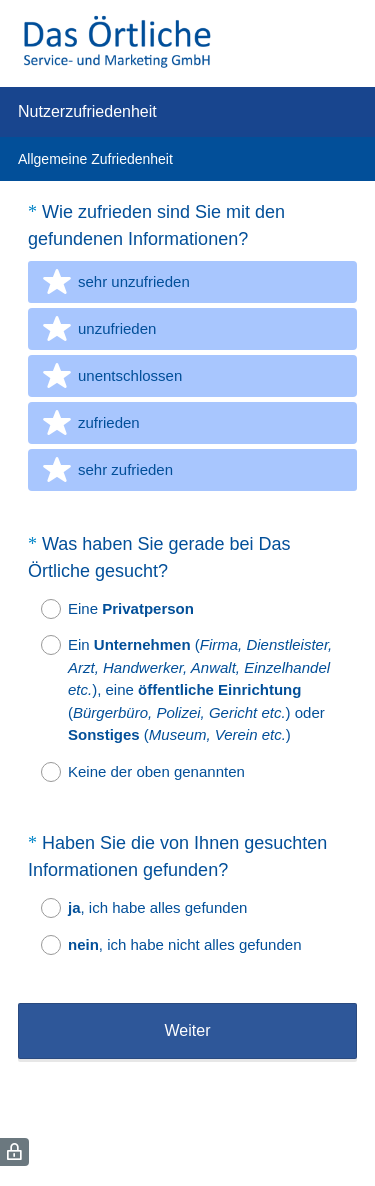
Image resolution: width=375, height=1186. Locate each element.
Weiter (188, 1030)
